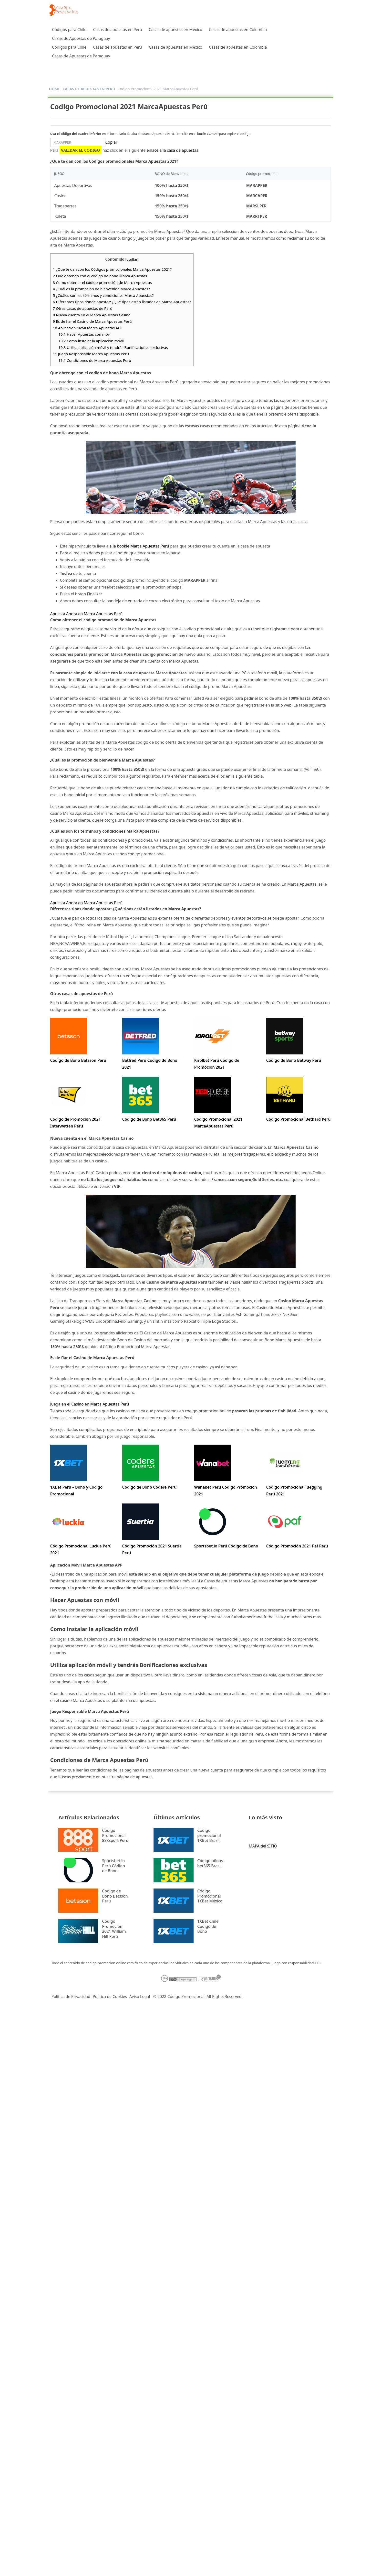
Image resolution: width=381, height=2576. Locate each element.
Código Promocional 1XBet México (209, 1896)
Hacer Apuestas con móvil (85, 334)
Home (54, 88)
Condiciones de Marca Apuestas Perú (94, 360)
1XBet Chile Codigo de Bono (207, 1926)
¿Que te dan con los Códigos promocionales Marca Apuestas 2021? (112, 269)
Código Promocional (186, 1996)
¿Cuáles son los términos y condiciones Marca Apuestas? (103, 295)
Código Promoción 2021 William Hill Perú (114, 1929)
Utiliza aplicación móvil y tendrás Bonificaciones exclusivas (113, 347)
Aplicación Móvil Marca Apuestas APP (88, 327)
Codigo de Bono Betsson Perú (78, 1060)
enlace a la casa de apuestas (172, 150)
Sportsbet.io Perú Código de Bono (226, 1546)
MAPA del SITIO (263, 1846)
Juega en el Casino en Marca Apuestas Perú (89, 1404)
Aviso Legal (139, 1996)
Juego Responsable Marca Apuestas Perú (91, 353)
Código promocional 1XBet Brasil (209, 1835)
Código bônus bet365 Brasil (210, 1863)
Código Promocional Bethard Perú (298, 1119)
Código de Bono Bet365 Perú (149, 1119)
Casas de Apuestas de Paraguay (81, 38)
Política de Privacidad (70, 1996)
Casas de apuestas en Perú (117, 29)
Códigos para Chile (69, 29)
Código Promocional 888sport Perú (115, 1835)
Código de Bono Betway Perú (293, 1060)
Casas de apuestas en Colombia (238, 29)
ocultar (131, 259)
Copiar (111, 142)
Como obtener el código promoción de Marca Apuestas (102, 282)
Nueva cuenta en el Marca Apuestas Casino (92, 314)
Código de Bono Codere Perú (149, 1487)
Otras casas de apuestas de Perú (83, 308)
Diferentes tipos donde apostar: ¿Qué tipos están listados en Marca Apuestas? (122, 301)
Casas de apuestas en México (175, 29)
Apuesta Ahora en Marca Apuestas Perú (86, 613)
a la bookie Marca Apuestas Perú (139, 546)
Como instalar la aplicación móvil (91, 340)
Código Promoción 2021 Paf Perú (297, 1546)
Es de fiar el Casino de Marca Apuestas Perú (92, 321)
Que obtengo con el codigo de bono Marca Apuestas (100, 275)
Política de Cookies (110, 1996)
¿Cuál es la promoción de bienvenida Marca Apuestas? (101, 288)
